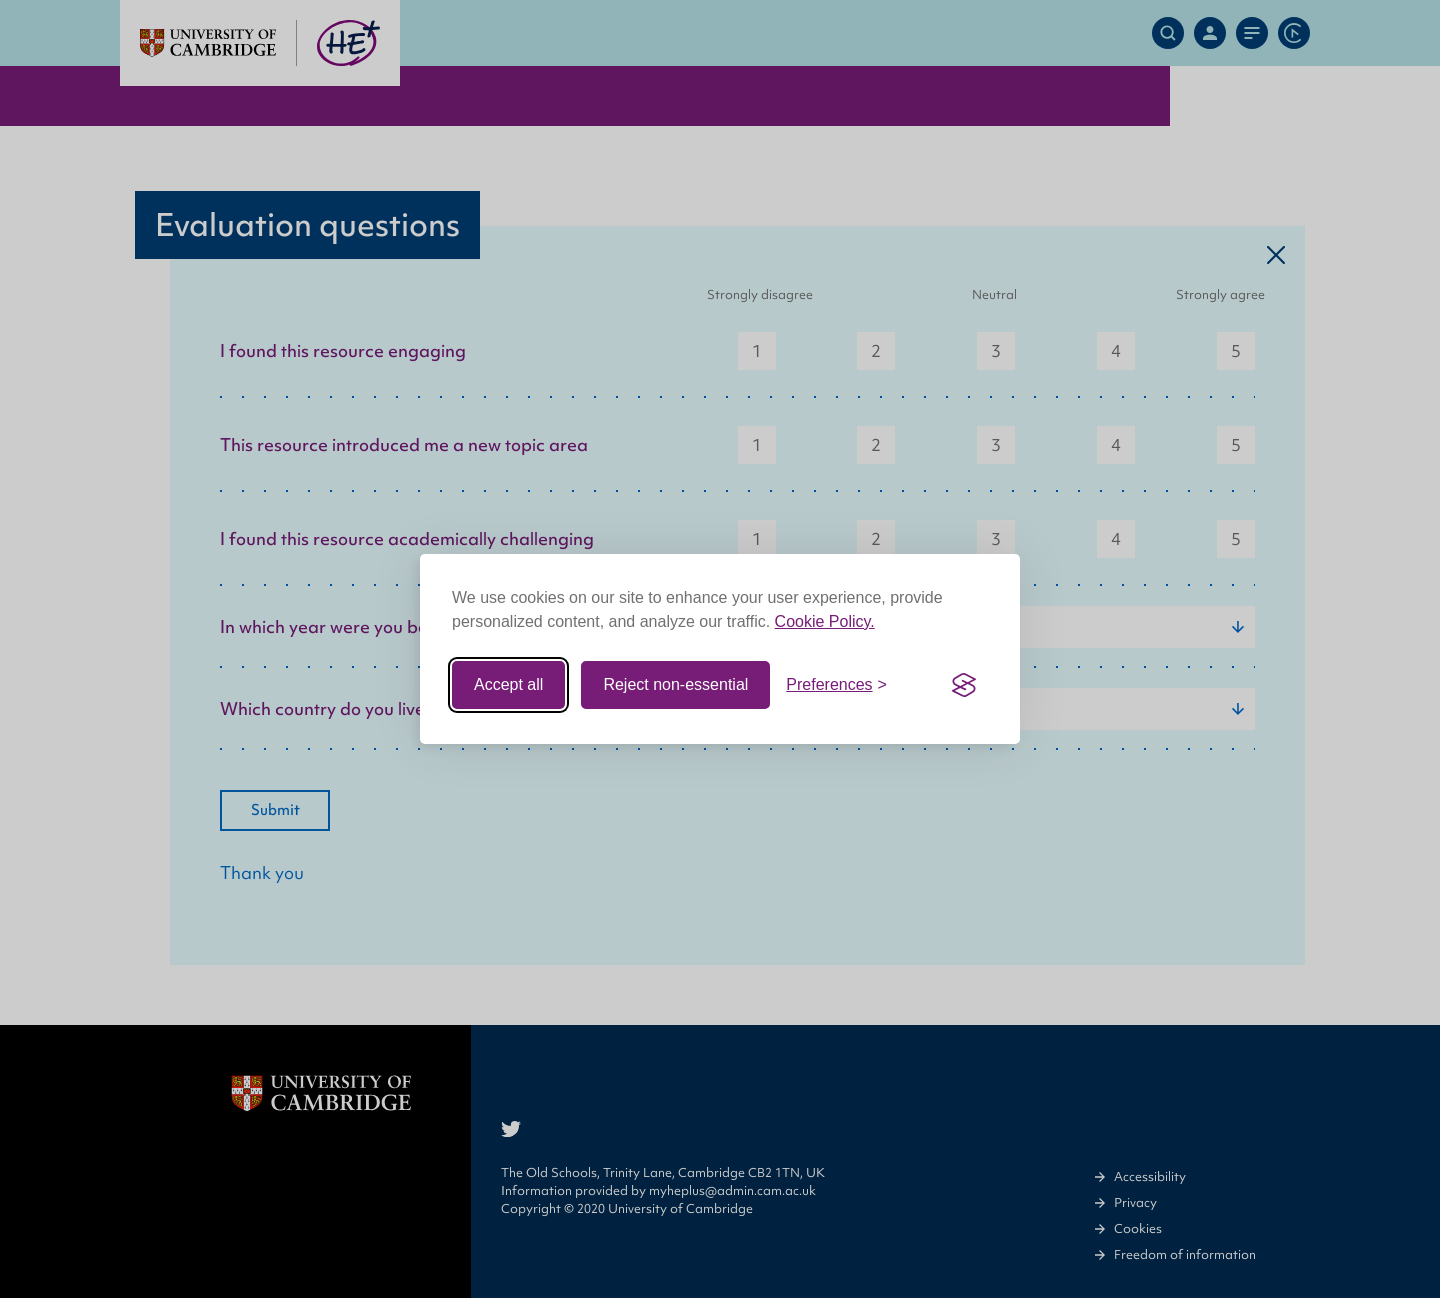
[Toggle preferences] (836, 685)
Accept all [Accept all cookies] (508, 684)
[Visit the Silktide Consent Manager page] (964, 685)
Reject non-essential (675, 684)
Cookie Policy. (825, 621)
